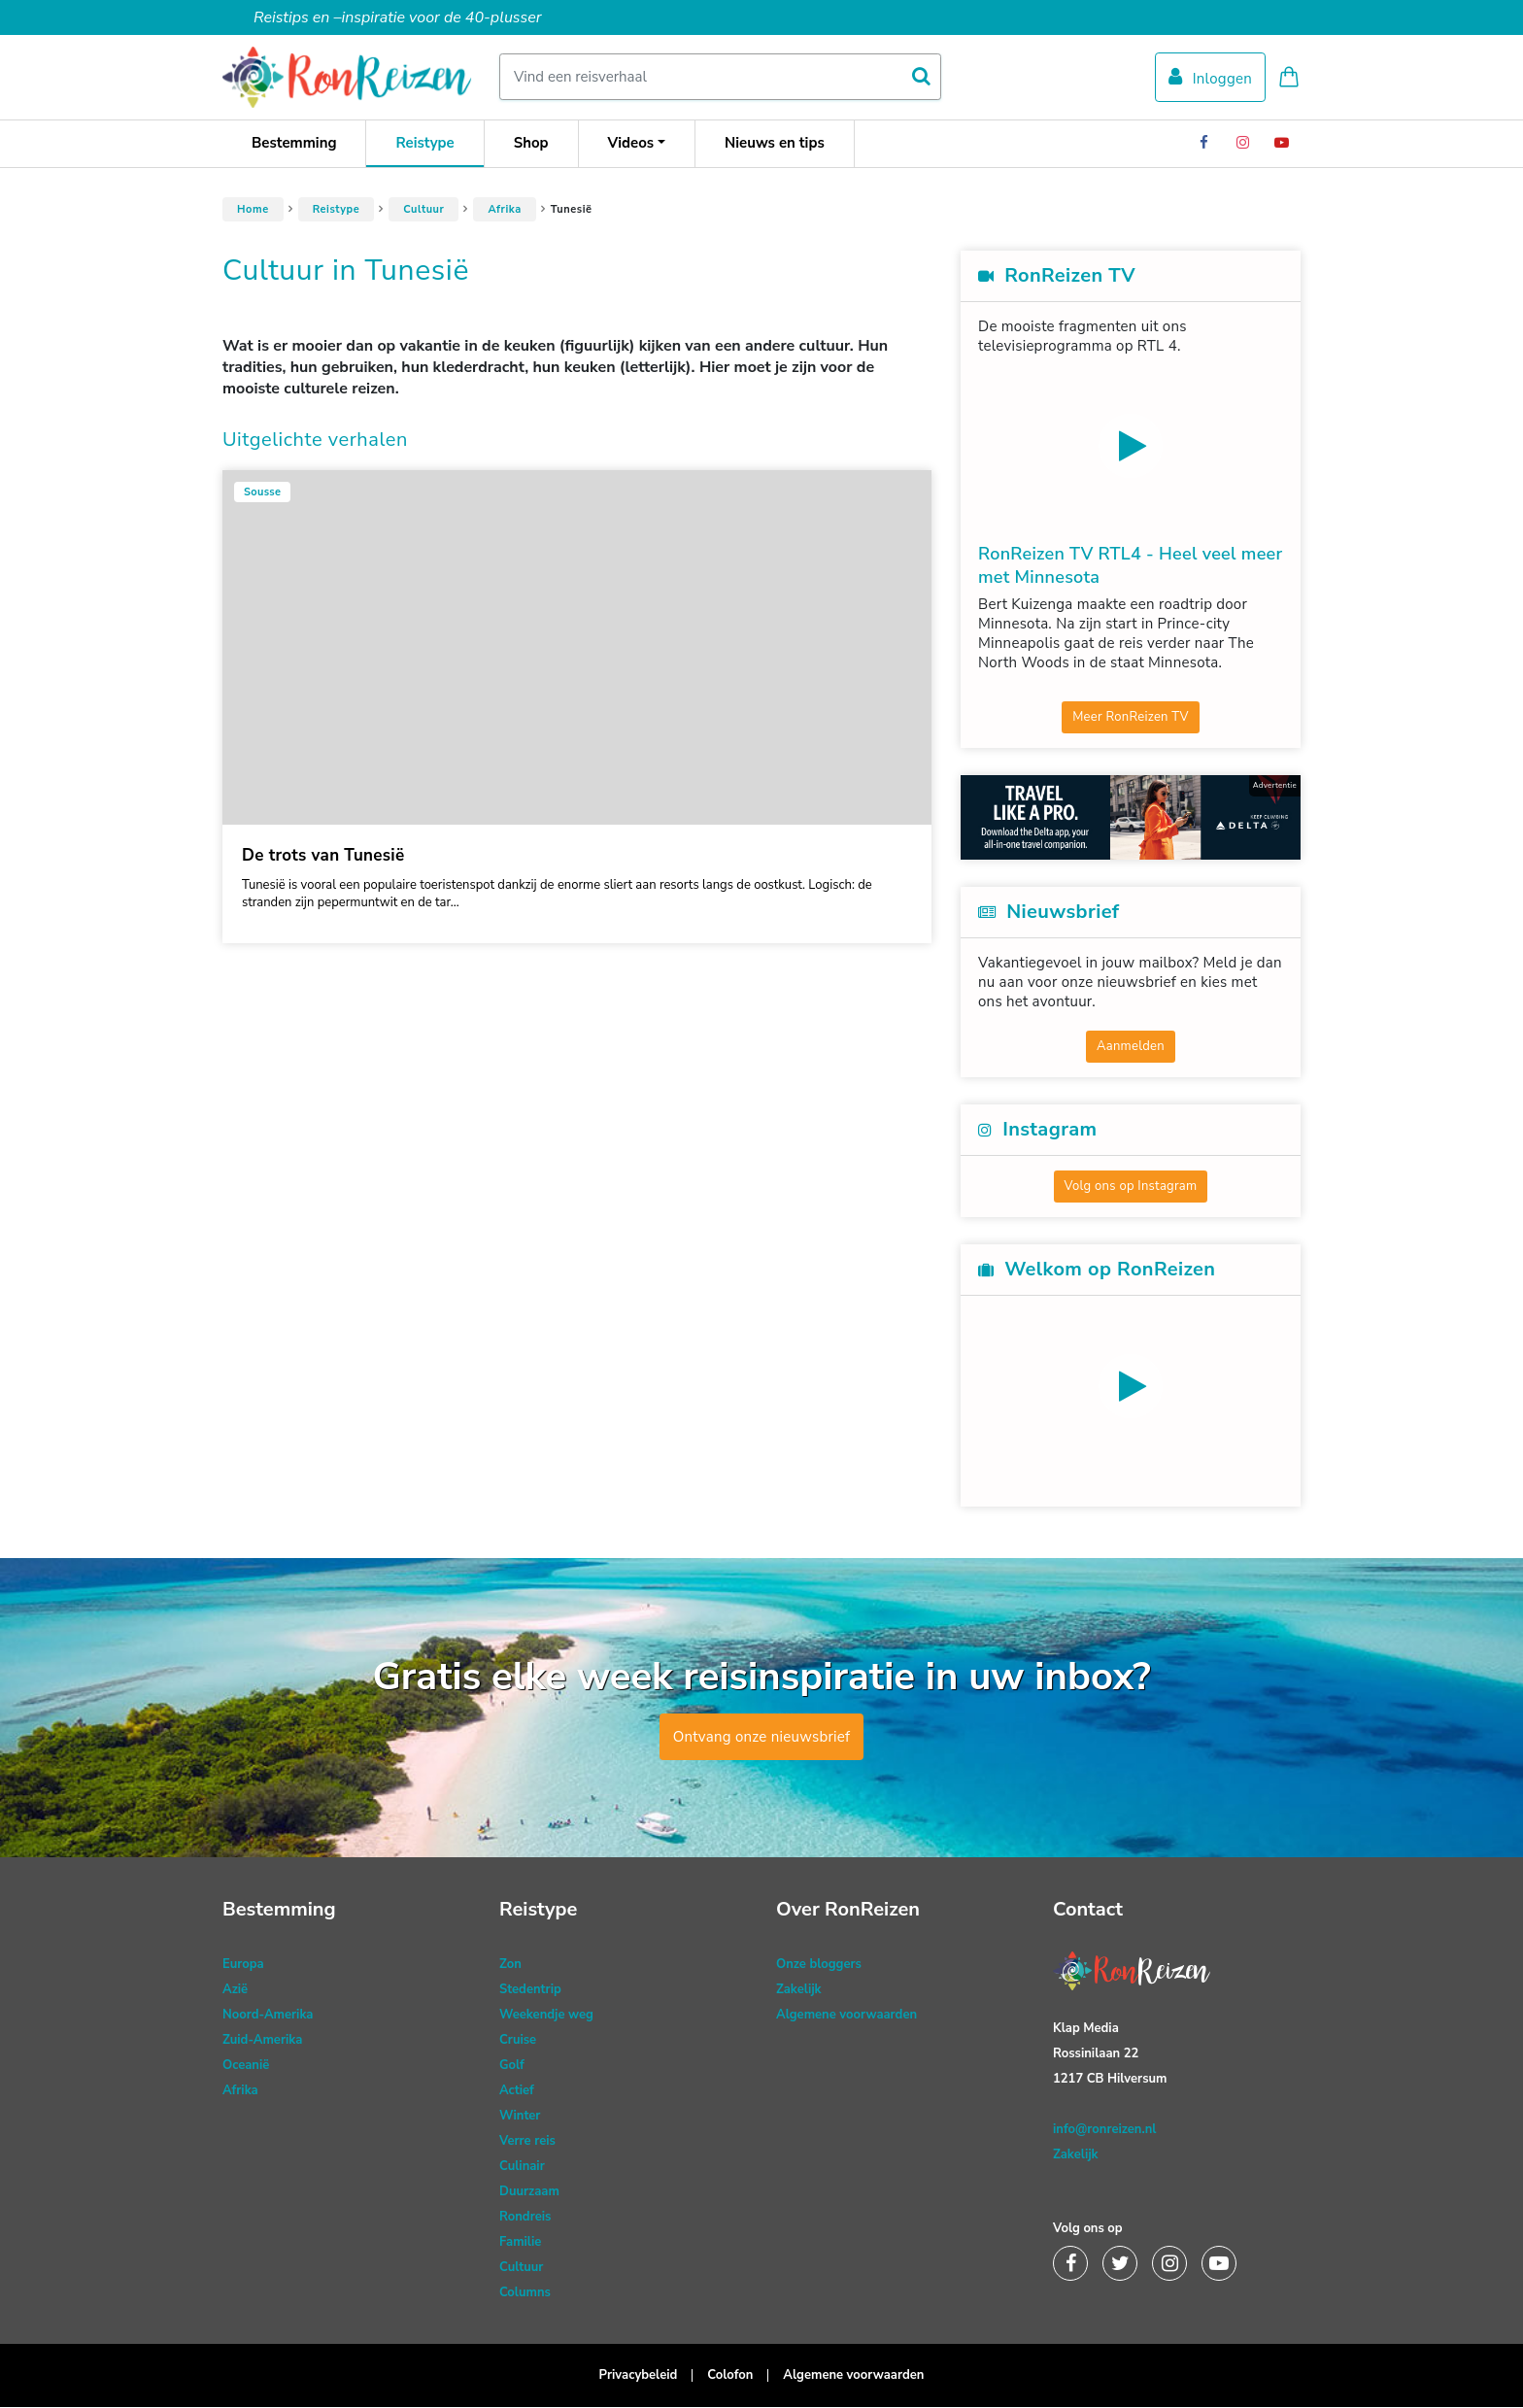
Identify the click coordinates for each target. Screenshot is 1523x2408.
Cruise (517, 2041)
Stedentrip (530, 1990)
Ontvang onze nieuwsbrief (762, 1737)
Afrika (504, 210)
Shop (531, 143)
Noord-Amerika (267, 2015)
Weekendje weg (546, 2015)
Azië (235, 1990)
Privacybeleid (638, 2376)
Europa (243, 1965)
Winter (519, 2116)
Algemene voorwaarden (846, 2015)
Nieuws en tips (775, 143)
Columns (525, 2293)
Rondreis (525, 2217)
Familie (520, 2243)
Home (253, 210)
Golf (512, 2066)
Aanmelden (1131, 1047)
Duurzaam (529, 2192)
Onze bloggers (819, 1965)
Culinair (522, 2167)
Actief (516, 2091)
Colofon (730, 2376)
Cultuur (423, 210)
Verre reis (527, 2142)
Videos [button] (631, 143)
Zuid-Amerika (262, 2041)
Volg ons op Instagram (1131, 1187)
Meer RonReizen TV (1130, 718)
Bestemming (294, 143)
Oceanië (245, 2066)
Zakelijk (799, 1990)
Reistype (424, 143)
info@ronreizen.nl (1104, 2130)
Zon (510, 1965)
